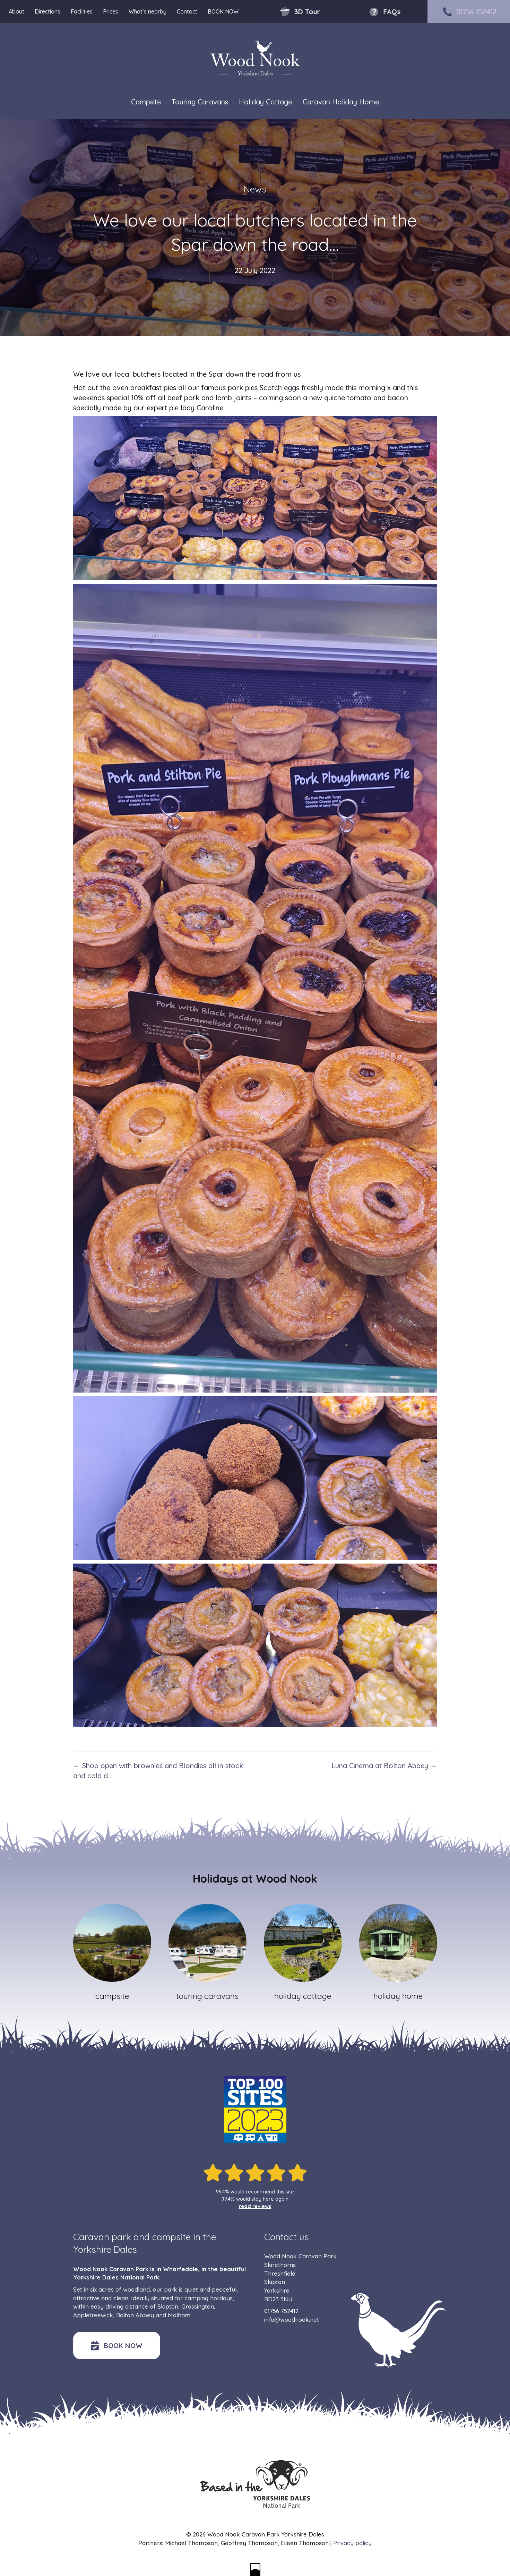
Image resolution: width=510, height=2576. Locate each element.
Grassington (197, 2306)
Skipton (167, 2306)
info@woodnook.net (291, 2319)
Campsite (146, 101)
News (255, 189)
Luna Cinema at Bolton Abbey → (384, 1765)
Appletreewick (93, 2315)
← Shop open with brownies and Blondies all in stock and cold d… (158, 1770)
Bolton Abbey (135, 2315)
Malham (179, 2315)
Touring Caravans (200, 101)
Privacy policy (352, 2543)
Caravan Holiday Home (341, 101)
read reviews (255, 2206)
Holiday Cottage (265, 101)
